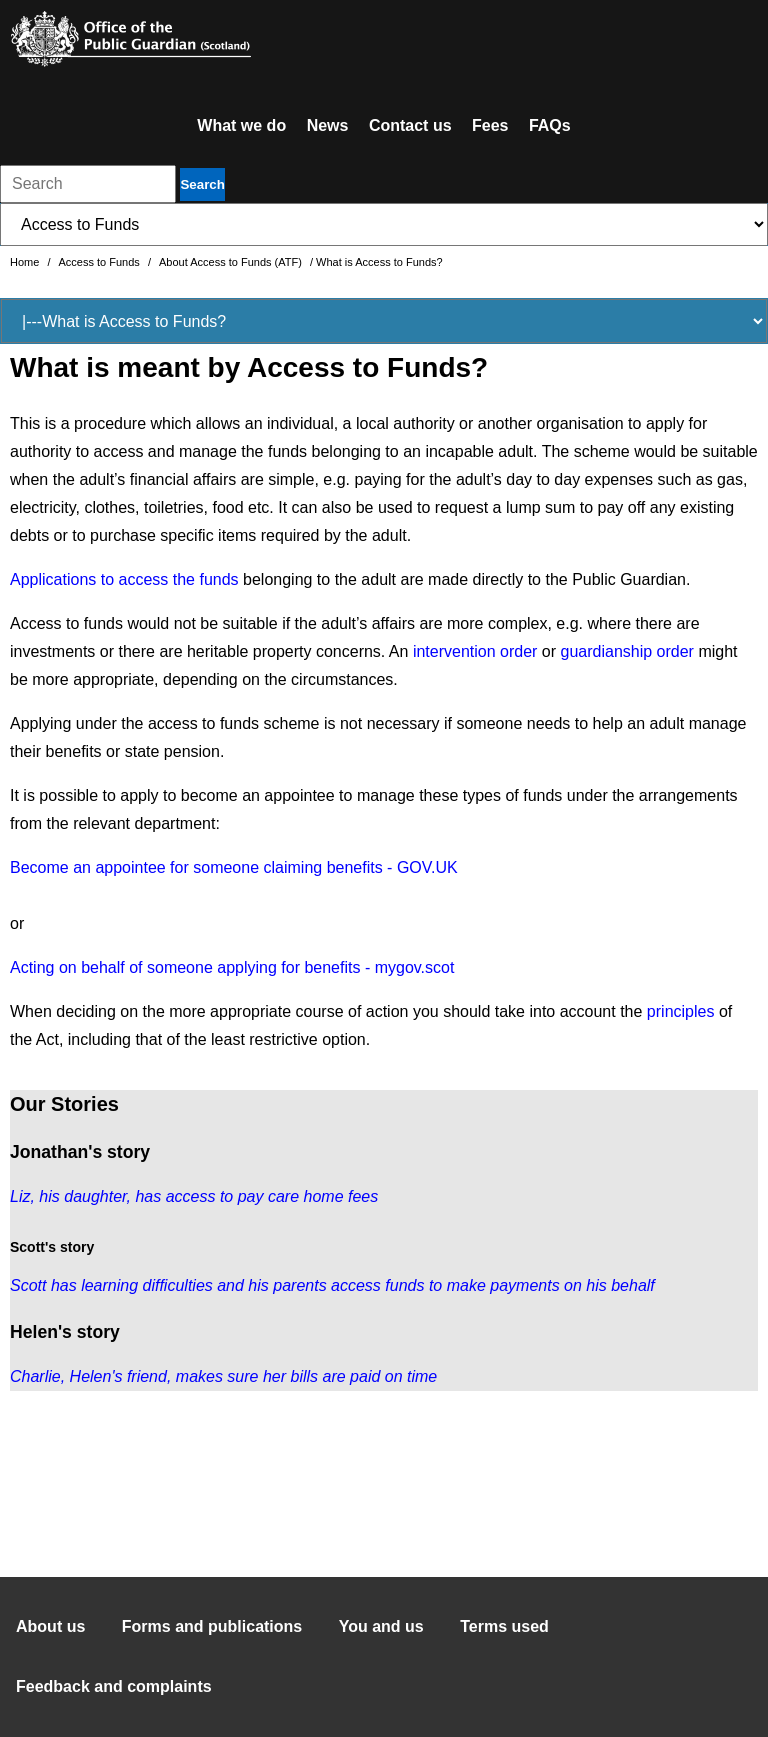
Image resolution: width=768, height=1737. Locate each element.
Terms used (504, 1626)
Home (26, 262)
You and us (381, 1626)
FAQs (550, 125)
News (328, 125)
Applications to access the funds (124, 579)
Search (202, 184)
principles (681, 1011)
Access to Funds (101, 262)
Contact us (410, 125)
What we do (241, 125)
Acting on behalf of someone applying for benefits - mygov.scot (232, 967)
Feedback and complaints (114, 1686)
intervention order (475, 651)
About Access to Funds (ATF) (232, 262)
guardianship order (627, 651)
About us (50, 1626)
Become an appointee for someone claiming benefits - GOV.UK (234, 867)
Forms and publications (212, 1626)
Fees (490, 125)
